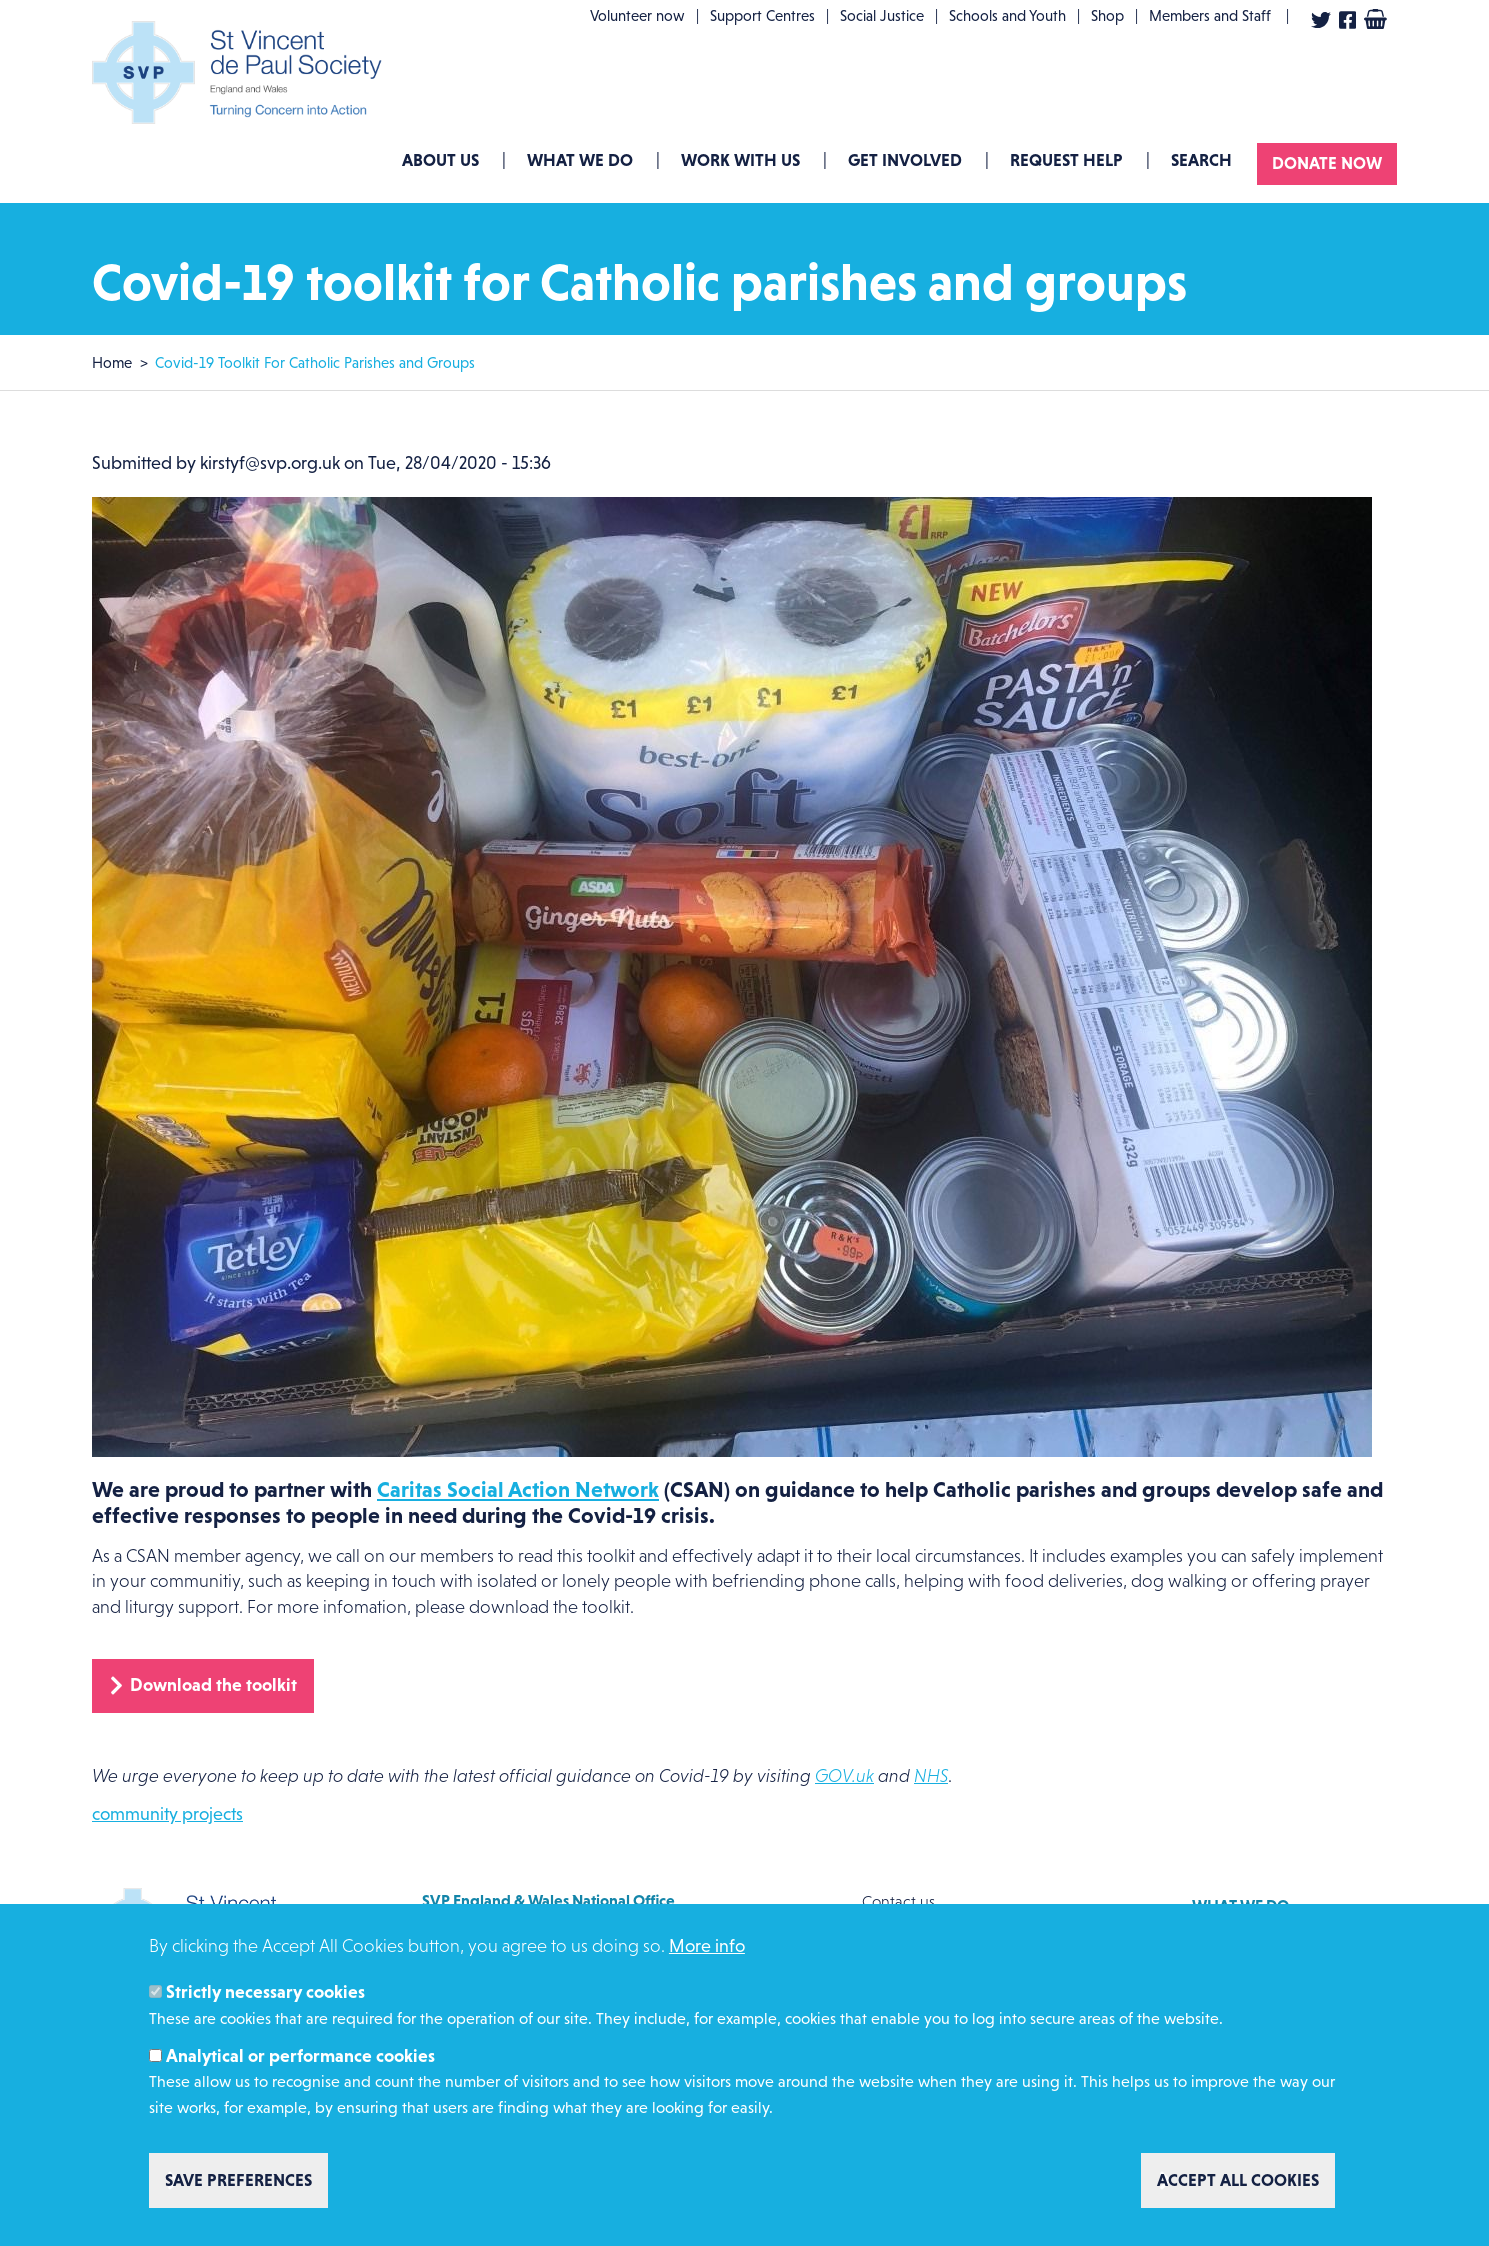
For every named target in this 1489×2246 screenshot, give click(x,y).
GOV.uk (844, 1776)
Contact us (898, 1901)
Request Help (1066, 160)
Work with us (740, 160)
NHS (931, 1776)
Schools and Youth (1007, 15)
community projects (167, 1814)
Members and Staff (1210, 15)
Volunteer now (637, 15)
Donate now (1327, 163)
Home (112, 362)
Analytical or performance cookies (300, 2056)
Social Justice (882, 15)
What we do (580, 160)
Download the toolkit (213, 1685)
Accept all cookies (1238, 2180)
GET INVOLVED (905, 160)
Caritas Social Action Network (518, 1489)
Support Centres (762, 15)
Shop (1107, 15)
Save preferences (238, 2180)
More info (707, 1946)
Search (1201, 160)
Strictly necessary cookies (265, 1992)
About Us (440, 160)
